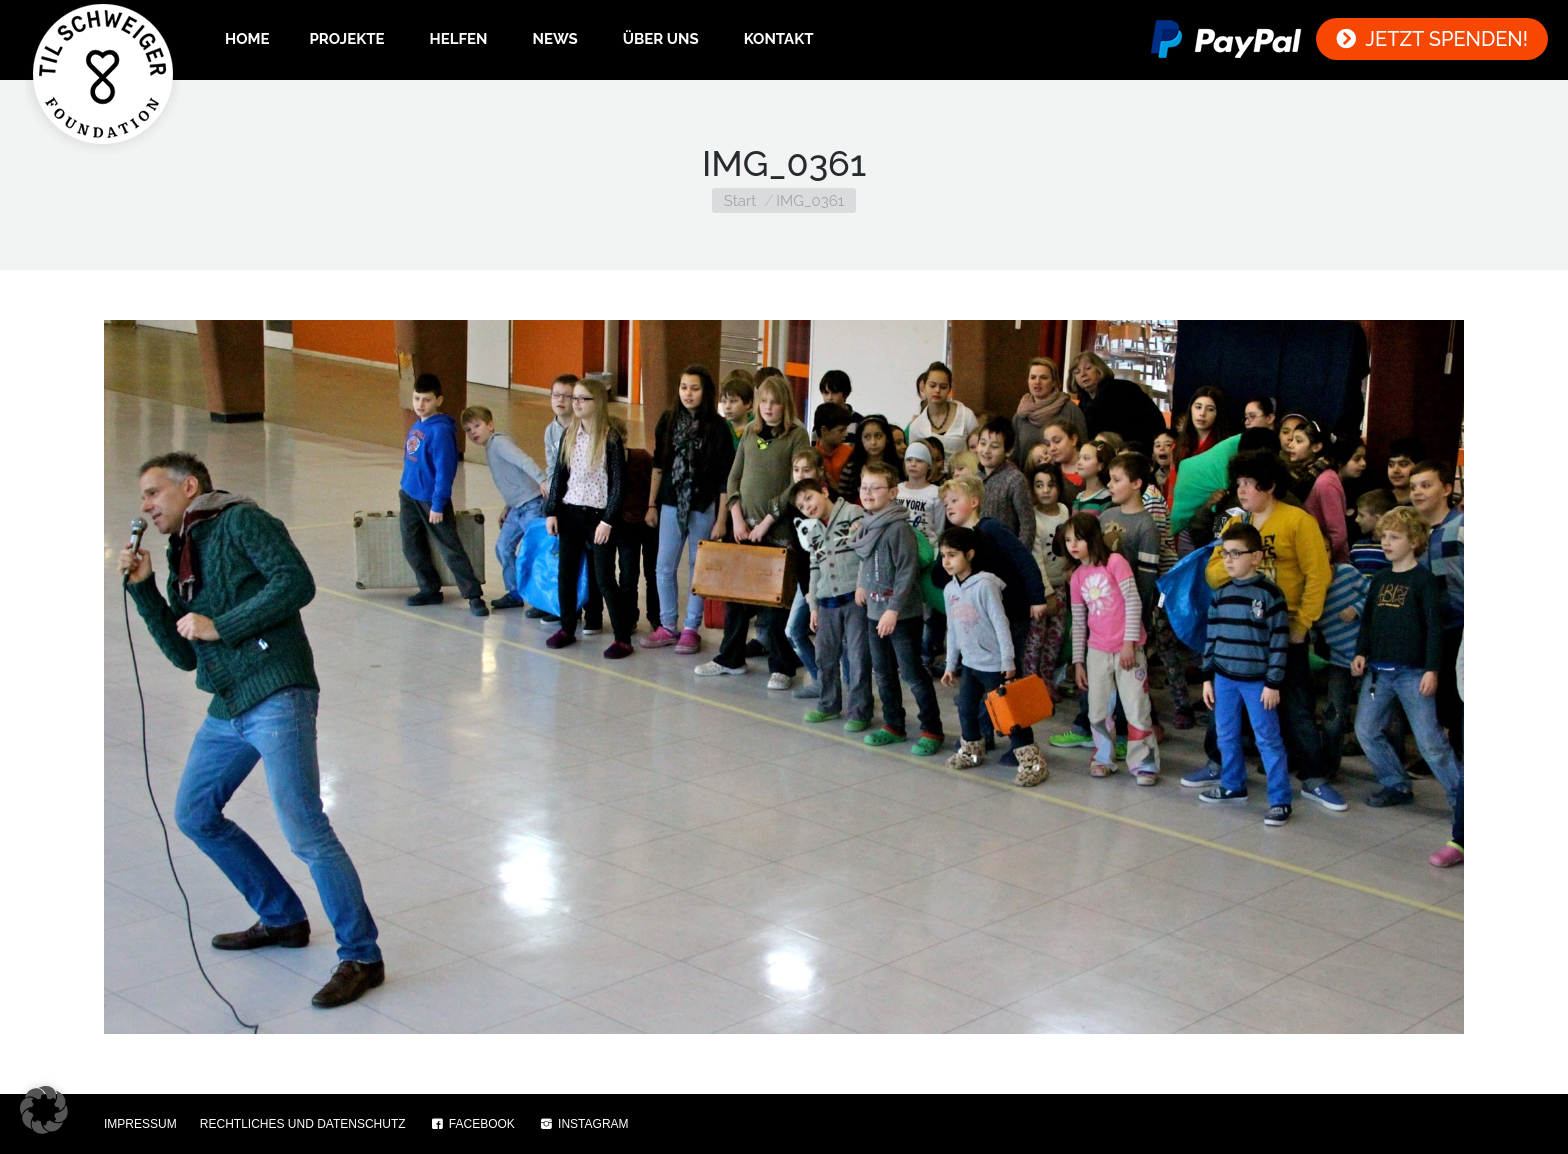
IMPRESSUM (140, 1124)
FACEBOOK (472, 1124)
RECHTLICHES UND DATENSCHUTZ (303, 1124)
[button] (44, 1110)
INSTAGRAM (583, 1124)
